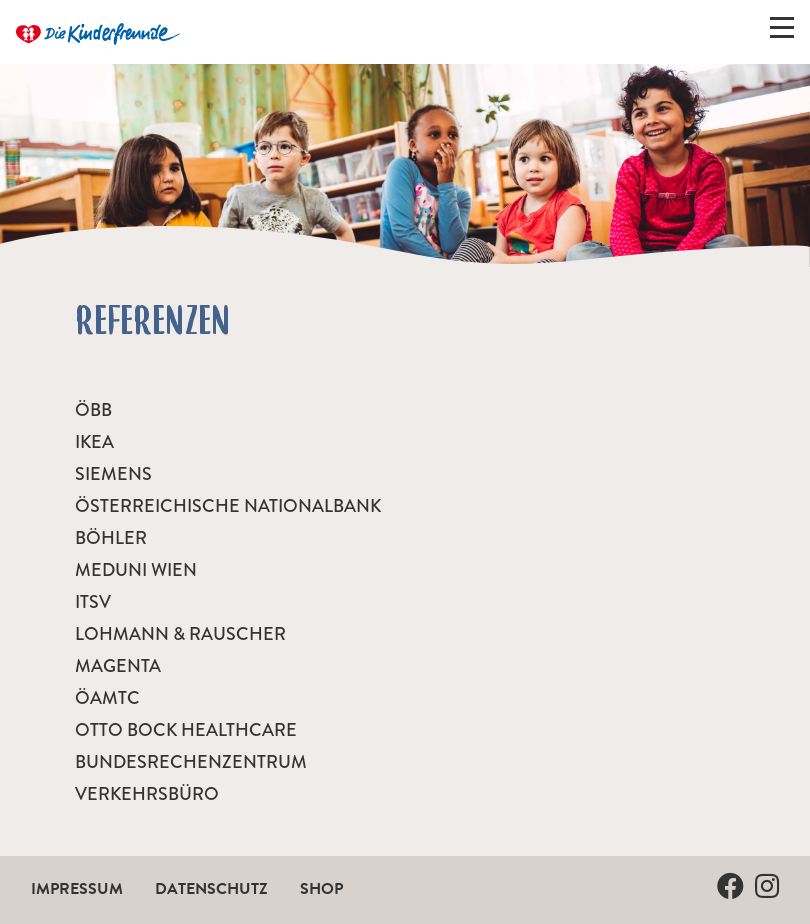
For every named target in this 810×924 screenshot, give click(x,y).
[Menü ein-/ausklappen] (782, 32)
